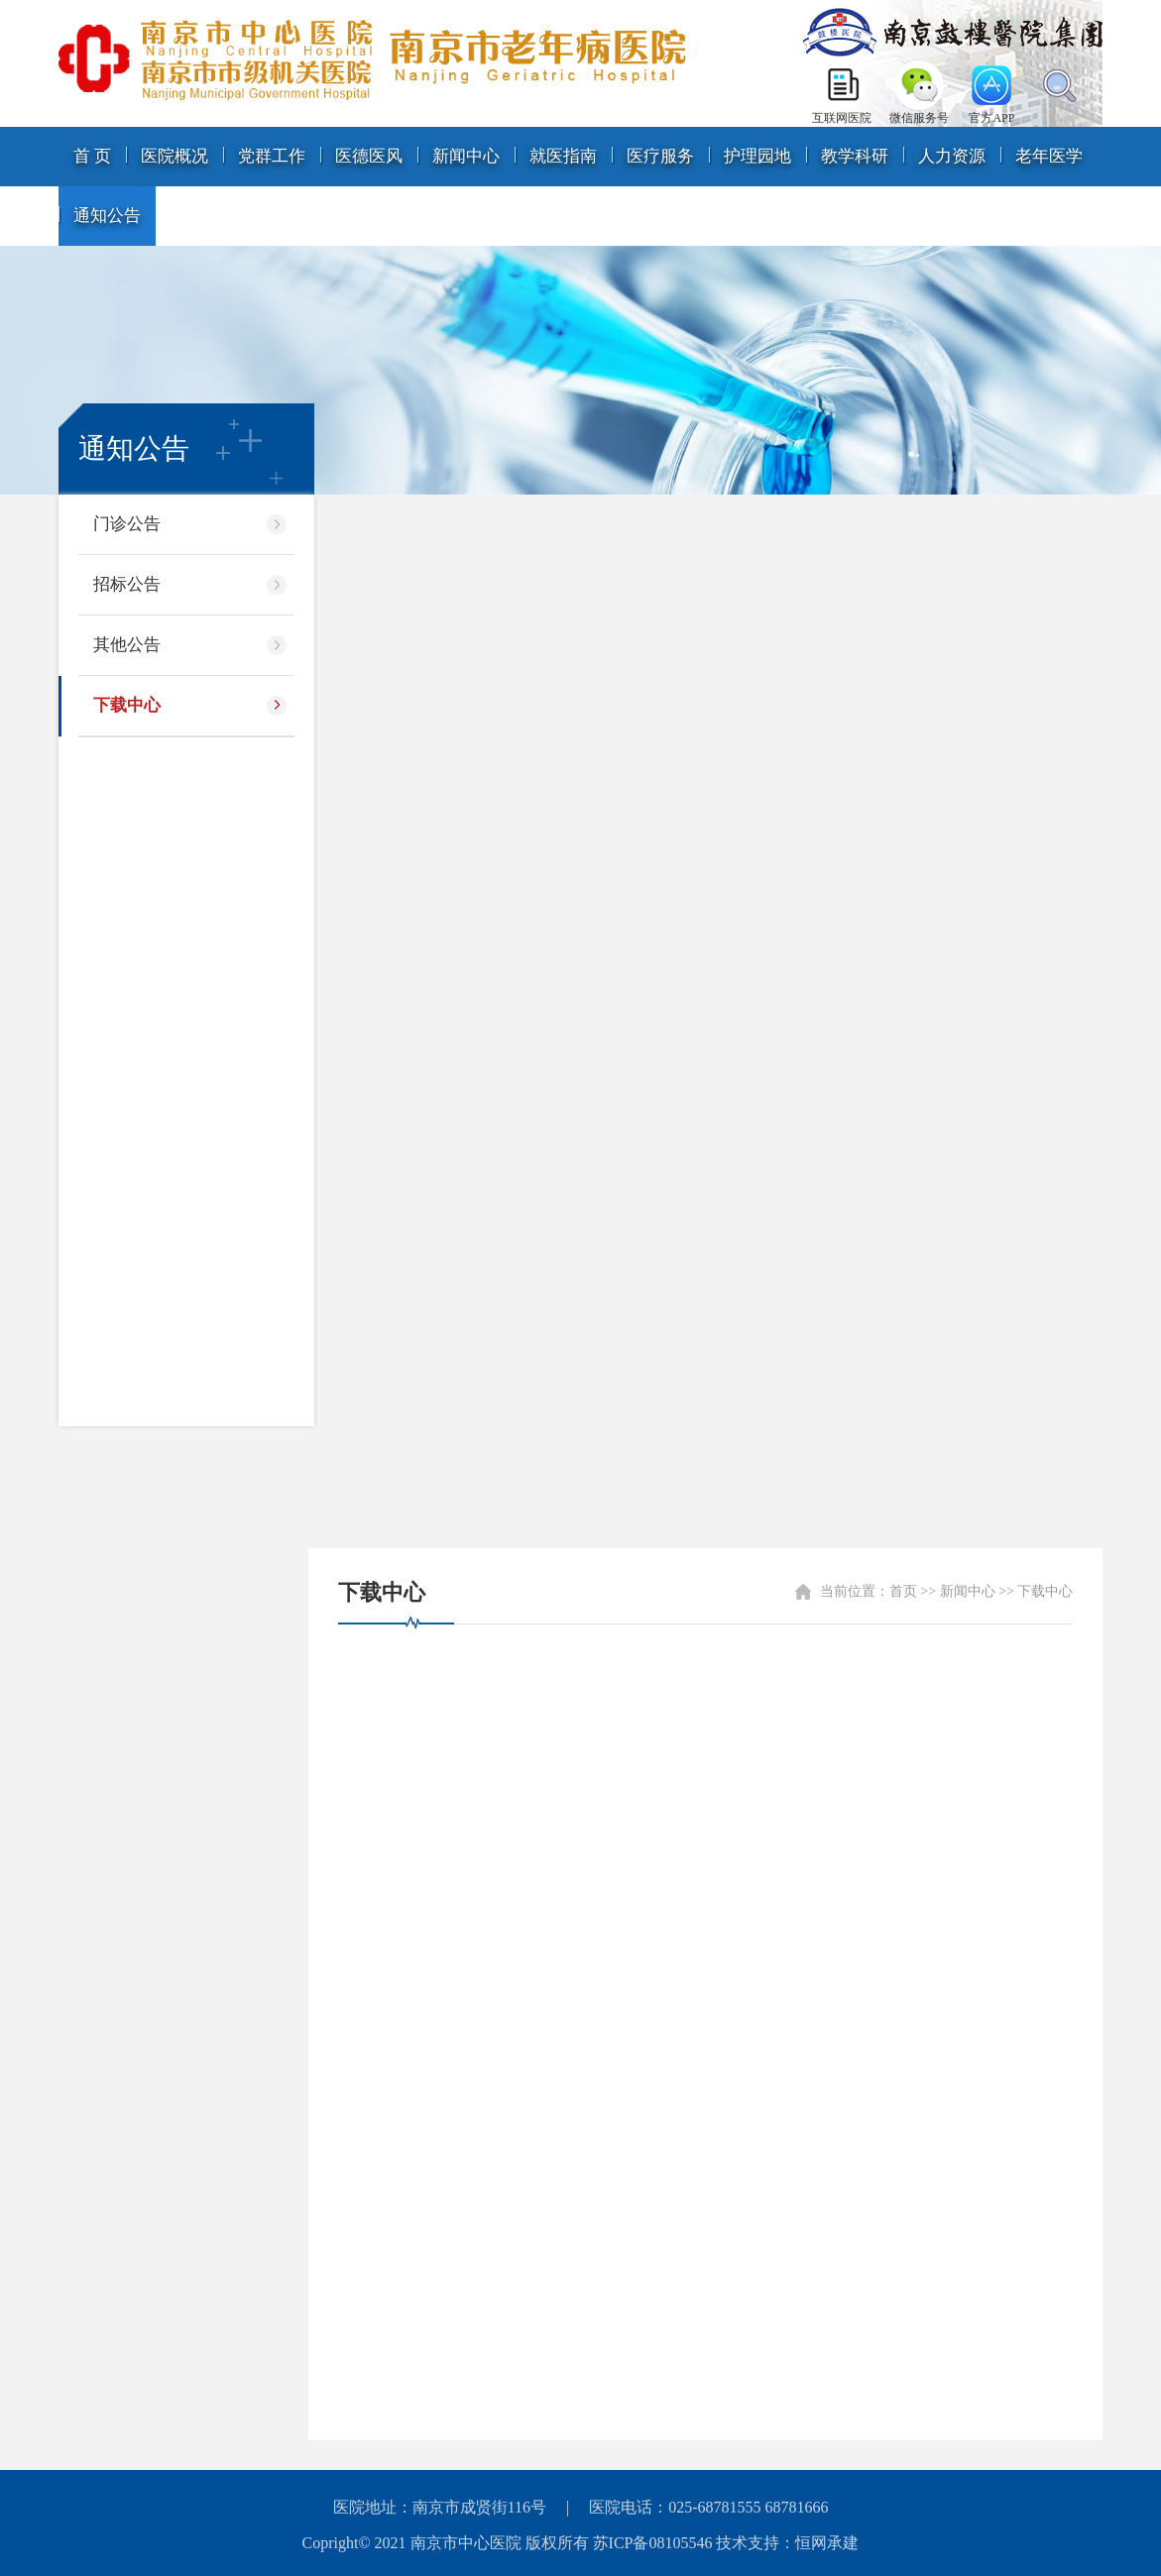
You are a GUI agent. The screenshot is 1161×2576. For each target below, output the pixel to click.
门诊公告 (127, 523)
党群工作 (271, 156)
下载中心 (127, 705)
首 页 (92, 156)
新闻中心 (466, 156)
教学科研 (854, 156)
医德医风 (369, 156)
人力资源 (952, 156)
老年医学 (1049, 156)
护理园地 (757, 156)
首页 (903, 1591)
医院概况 (174, 156)
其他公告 (127, 644)
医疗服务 (660, 156)
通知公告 (107, 215)
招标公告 (127, 584)
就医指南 (563, 156)
